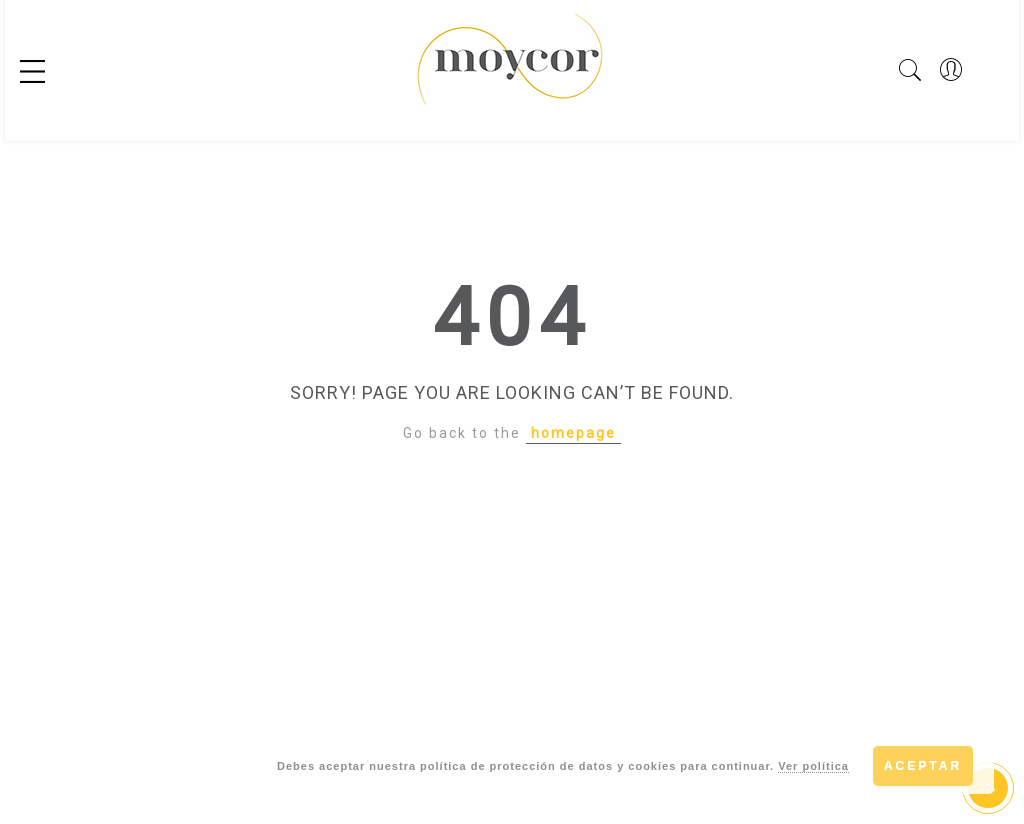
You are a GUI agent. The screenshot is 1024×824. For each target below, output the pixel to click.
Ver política (813, 766)
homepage (573, 433)
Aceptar (923, 766)
